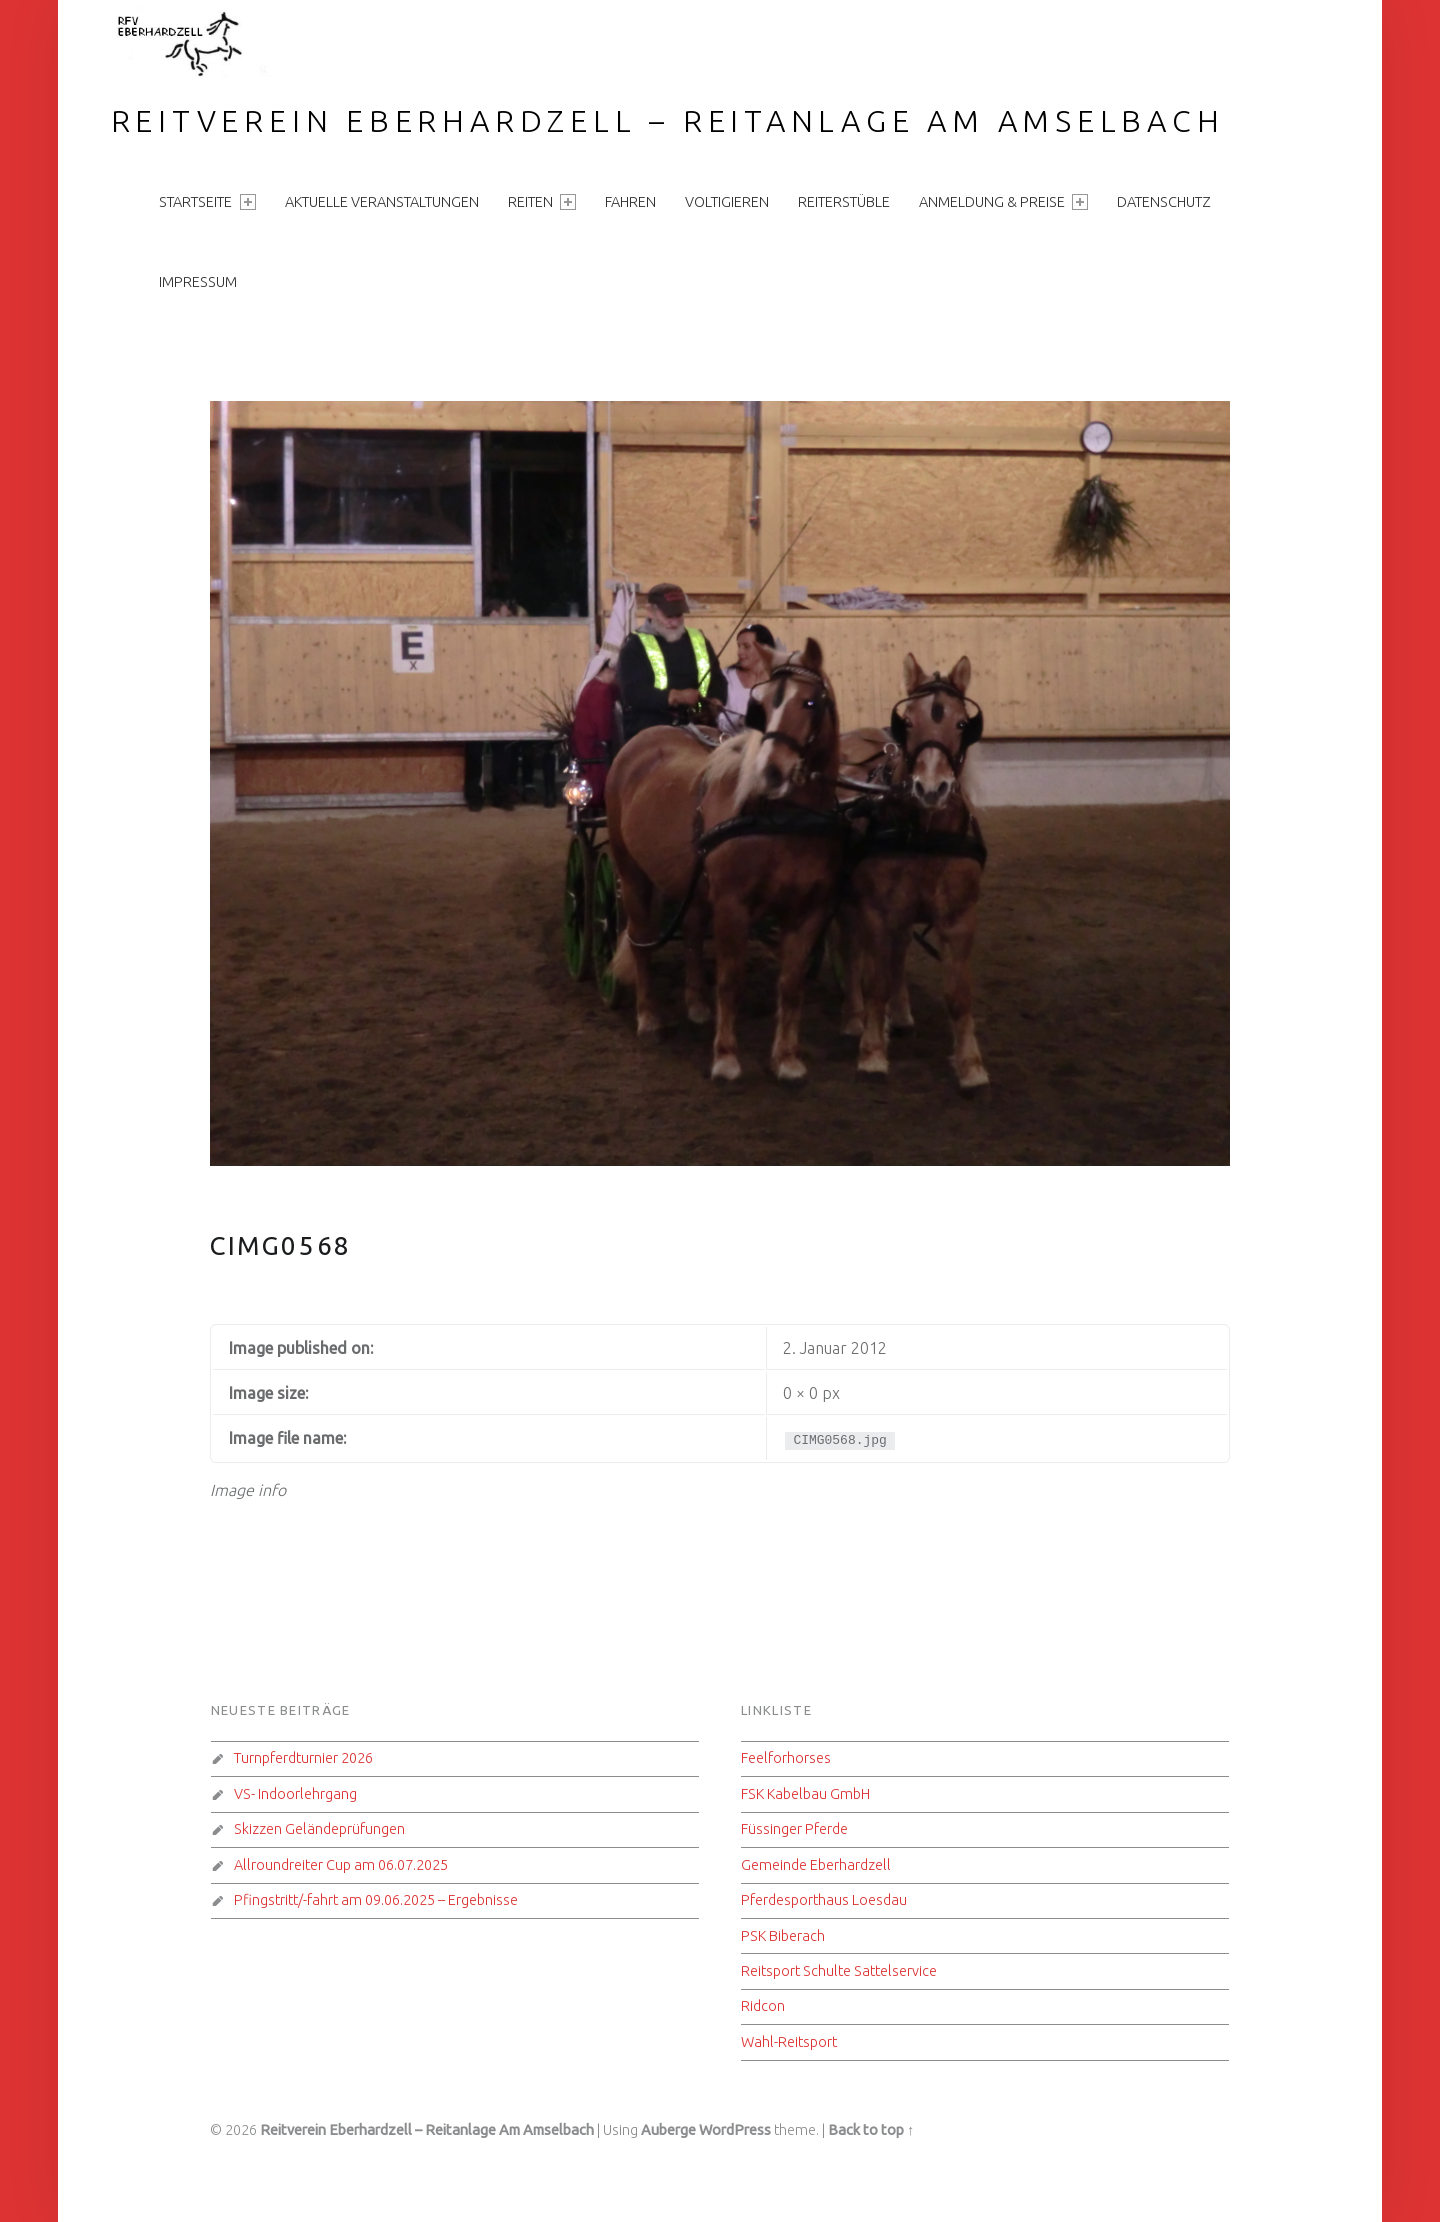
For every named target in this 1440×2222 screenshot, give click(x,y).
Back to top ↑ (871, 2130)
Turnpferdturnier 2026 (303, 1758)
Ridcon (763, 2006)
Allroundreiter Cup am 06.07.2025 (341, 1865)
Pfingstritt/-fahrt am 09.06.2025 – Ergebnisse (376, 1900)
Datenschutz (1164, 202)
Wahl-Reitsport (789, 2042)
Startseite (207, 202)
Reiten (542, 202)
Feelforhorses (786, 1758)
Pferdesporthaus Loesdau (824, 1900)
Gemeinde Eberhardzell (816, 1865)
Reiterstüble (844, 202)
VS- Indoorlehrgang (295, 1794)
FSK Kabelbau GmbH (805, 1794)
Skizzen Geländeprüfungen (319, 1829)
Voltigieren (727, 202)
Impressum (198, 282)
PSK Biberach (783, 1936)
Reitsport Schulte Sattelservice (839, 1971)
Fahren (630, 202)
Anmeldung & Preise (1003, 202)
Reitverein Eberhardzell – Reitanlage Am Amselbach (668, 121)
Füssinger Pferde (794, 1829)
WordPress (735, 2130)
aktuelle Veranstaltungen (382, 202)
